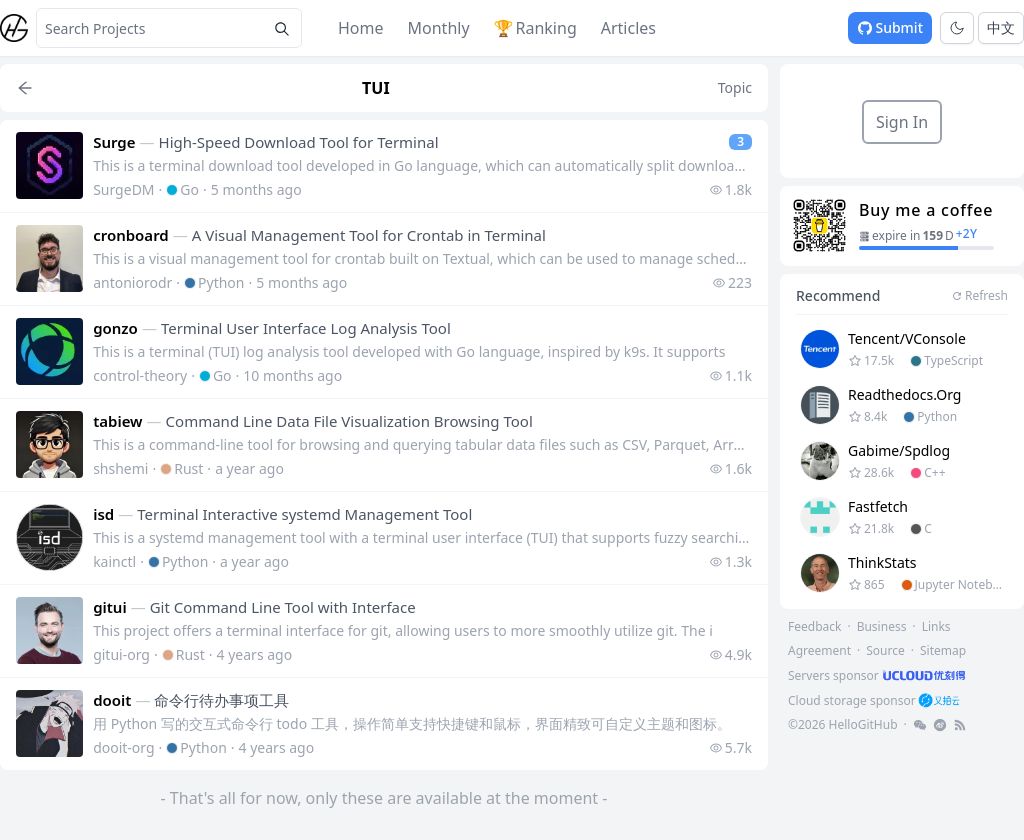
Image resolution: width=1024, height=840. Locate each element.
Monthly (439, 28)
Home (361, 28)
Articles (628, 28)
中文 (1001, 27)
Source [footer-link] (885, 650)
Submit (890, 27)
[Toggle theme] (957, 28)
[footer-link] (878, 675)
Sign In (902, 122)
